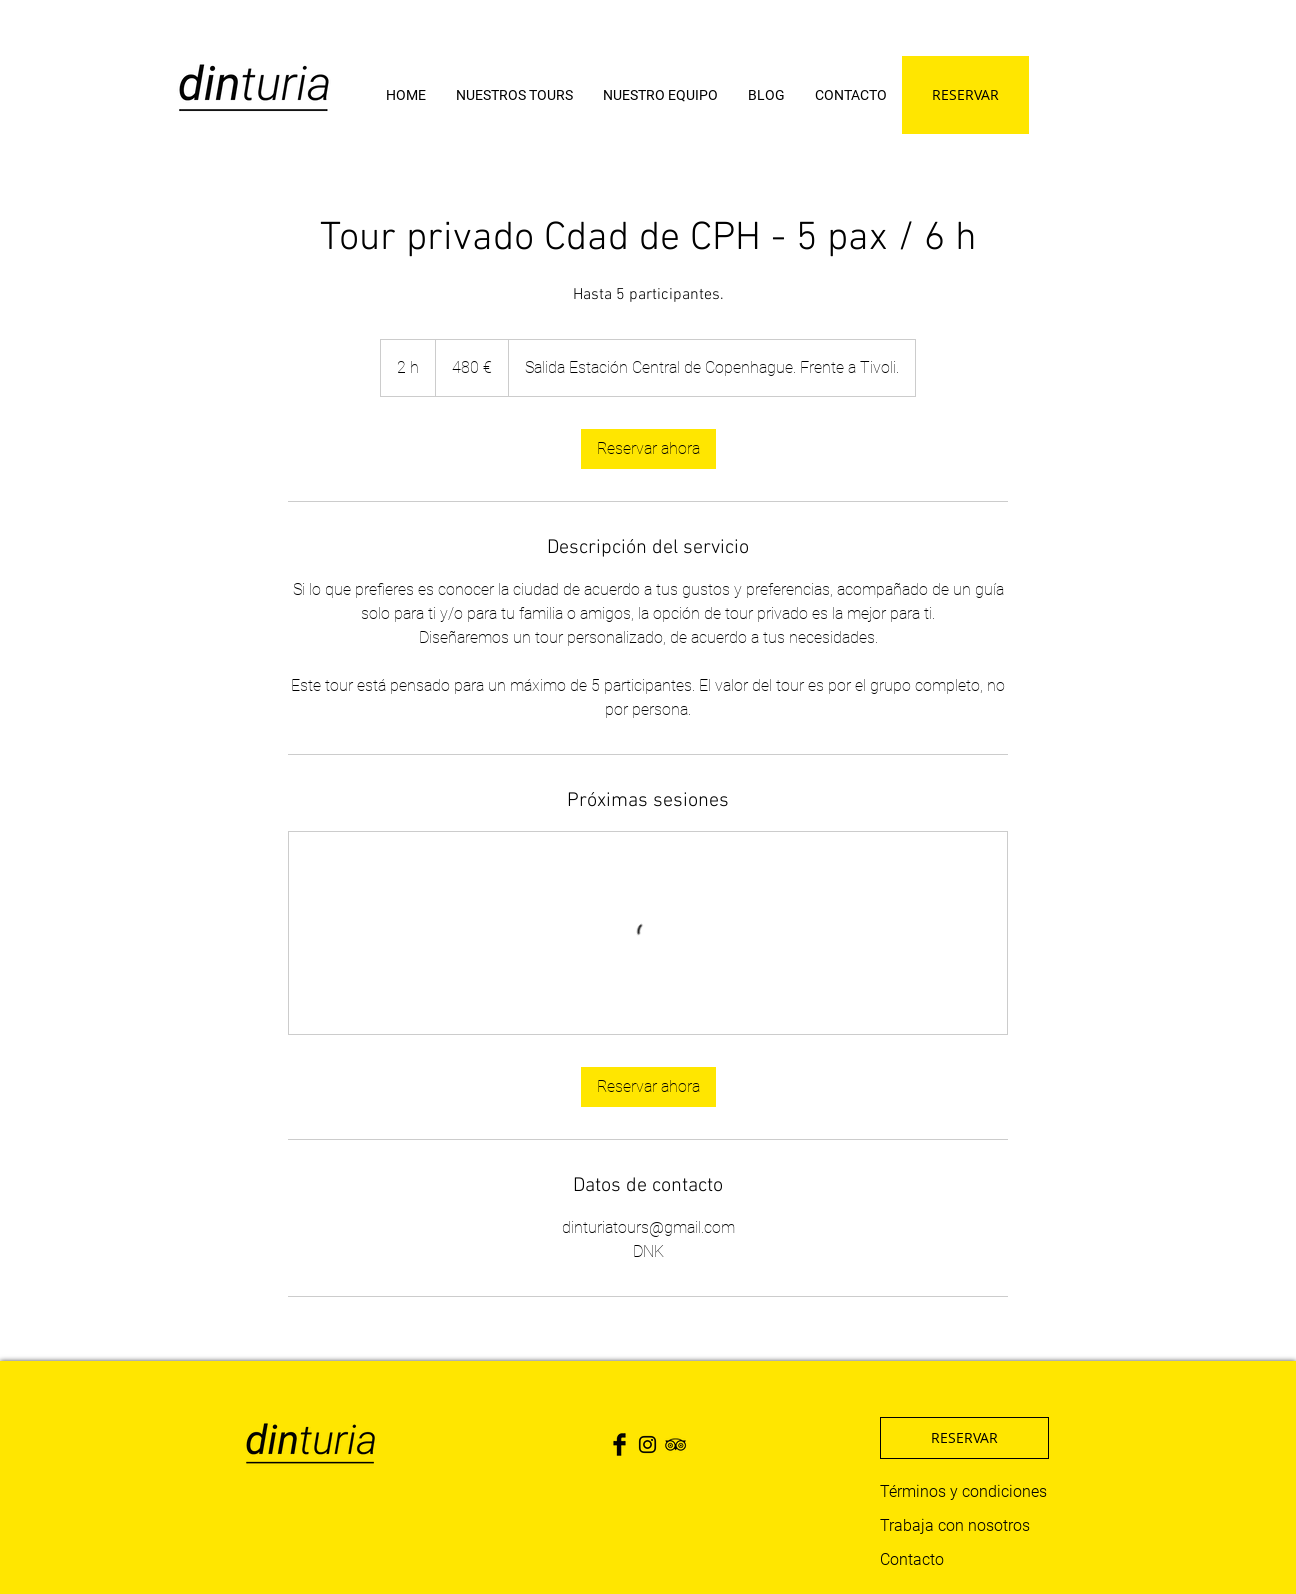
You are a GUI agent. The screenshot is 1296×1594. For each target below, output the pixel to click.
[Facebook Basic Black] (619, 1444)
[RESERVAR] (965, 95)
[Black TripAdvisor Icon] (675, 1444)
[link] (648, 449)
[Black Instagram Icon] (647, 1444)
